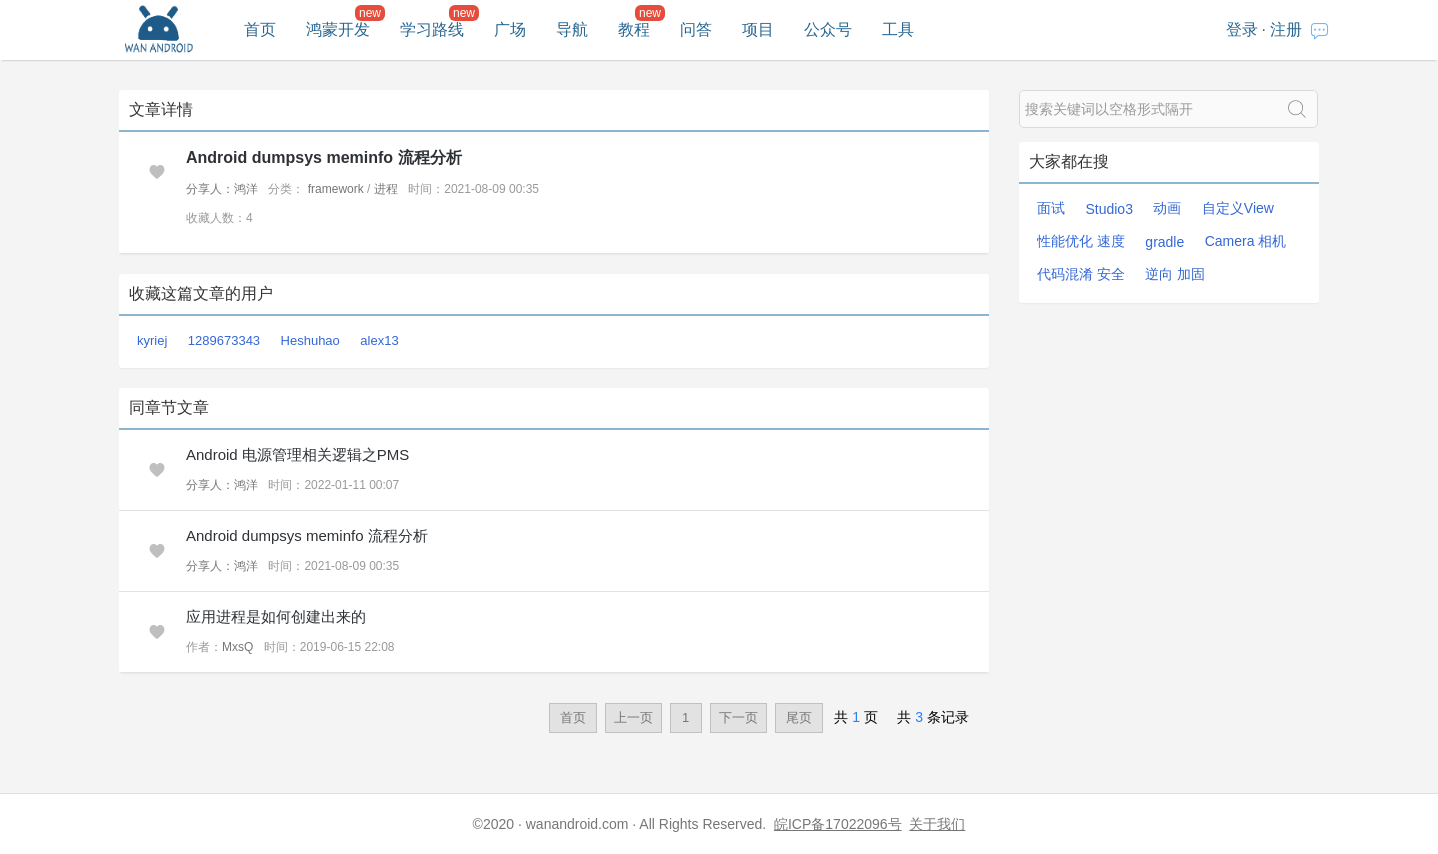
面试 (1051, 208)
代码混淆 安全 (1081, 274)
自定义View (1238, 208)
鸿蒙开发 (338, 29)
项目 (758, 29)
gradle (1164, 242)
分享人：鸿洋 (222, 189)
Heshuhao (310, 340)
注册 (1286, 29)
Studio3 (1108, 209)
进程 (386, 189)
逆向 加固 (1175, 274)
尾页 (799, 717)
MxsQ (237, 647)
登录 (1242, 29)
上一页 (633, 717)
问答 (696, 29)
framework (336, 189)
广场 (510, 29)
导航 (572, 29)
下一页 (738, 717)
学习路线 (432, 29)
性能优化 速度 (1081, 241)
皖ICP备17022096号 (838, 824)
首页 (260, 29)
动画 (1167, 208)
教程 (634, 29)
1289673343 (224, 340)
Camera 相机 (1246, 241)
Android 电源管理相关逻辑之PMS (297, 454)
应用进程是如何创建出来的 (276, 616)
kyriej (152, 340)
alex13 (379, 340)
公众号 (828, 29)
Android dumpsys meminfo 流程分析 (324, 157)
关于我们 (937, 824)
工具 (898, 29)
